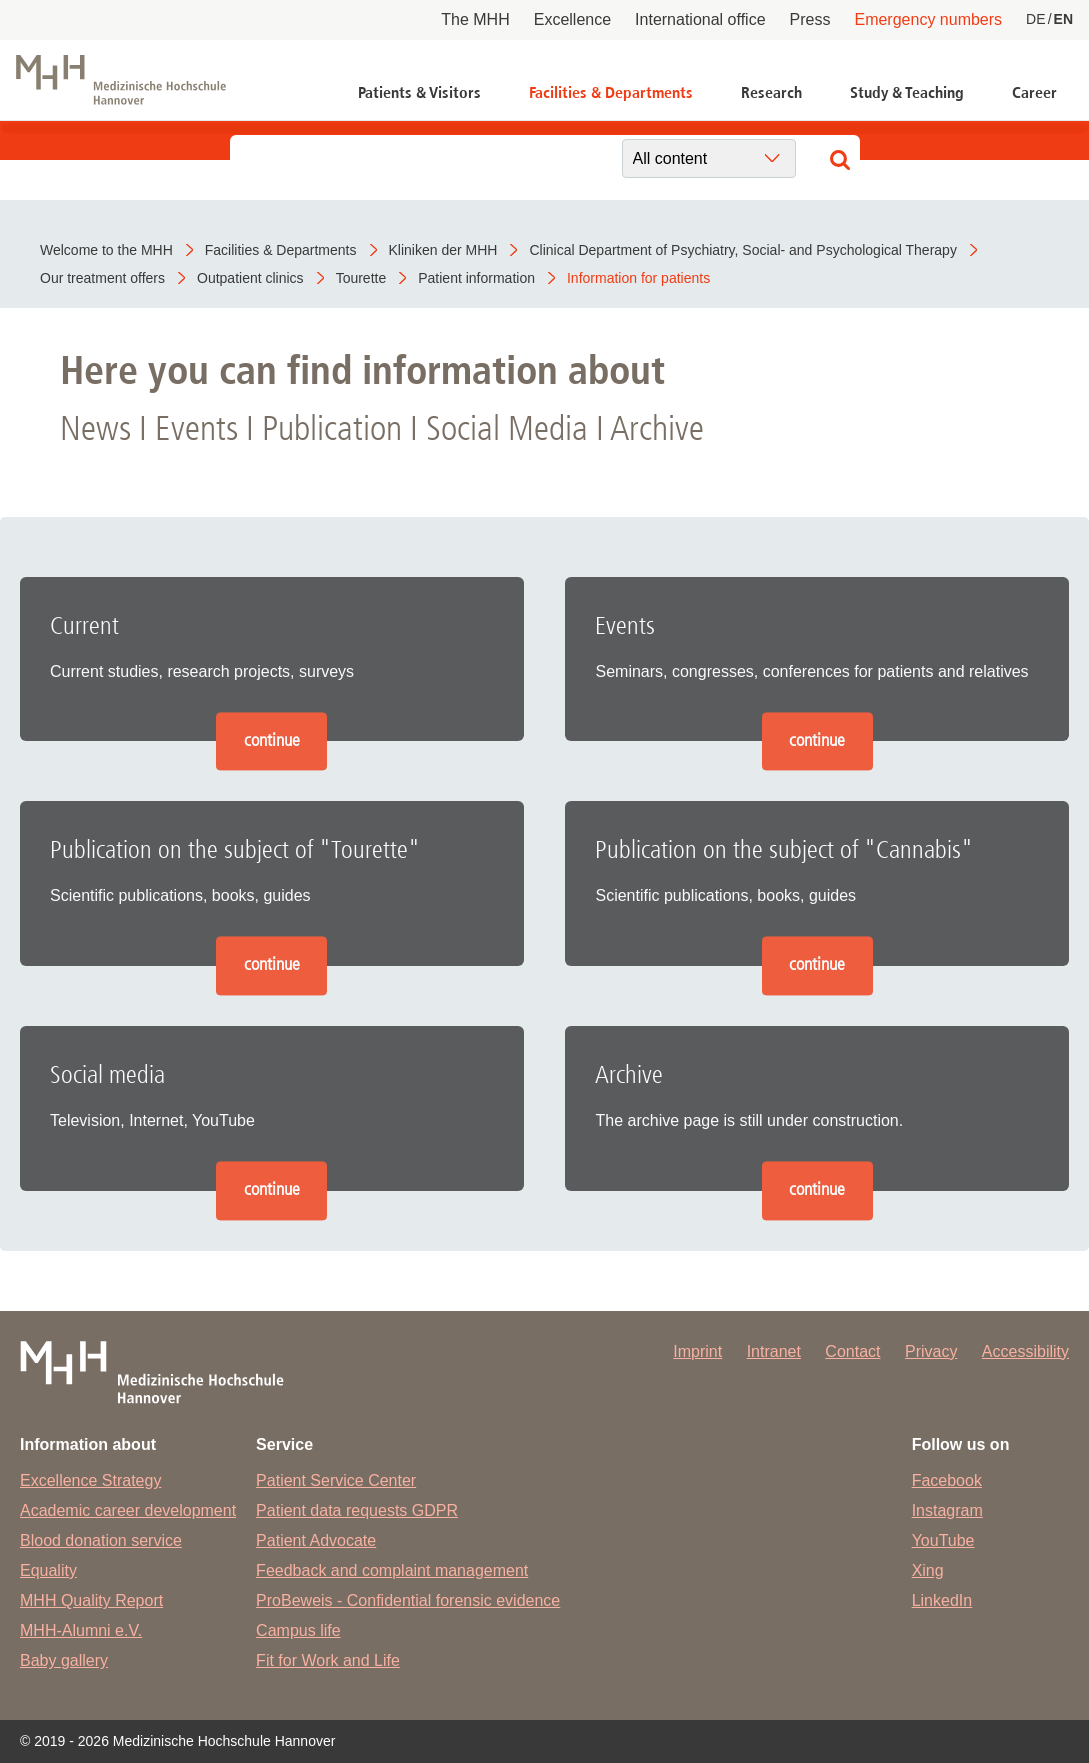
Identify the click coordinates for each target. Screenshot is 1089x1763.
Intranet (774, 1351)
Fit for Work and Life (328, 1660)
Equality (48, 1570)
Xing (928, 1570)
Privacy (931, 1351)
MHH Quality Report (91, 1600)
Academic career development (128, 1510)
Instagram (947, 1510)
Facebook (947, 1480)
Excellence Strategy (90, 1480)
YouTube (943, 1540)
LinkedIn (942, 1600)
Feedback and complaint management (392, 1570)
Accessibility (1025, 1351)
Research (771, 92)
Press (810, 19)
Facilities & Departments (611, 92)
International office (700, 19)
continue (272, 740)
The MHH (475, 19)
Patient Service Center (336, 1480)
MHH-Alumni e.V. (81, 1630)
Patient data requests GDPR (357, 1510)
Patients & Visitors (419, 92)
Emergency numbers (928, 19)
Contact (852, 1351)
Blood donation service (101, 1540)
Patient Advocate (316, 1540)
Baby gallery (64, 1660)
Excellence (572, 19)
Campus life (298, 1630)
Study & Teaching (907, 92)
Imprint (697, 1351)
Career (1034, 92)
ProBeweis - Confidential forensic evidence (408, 1600)
